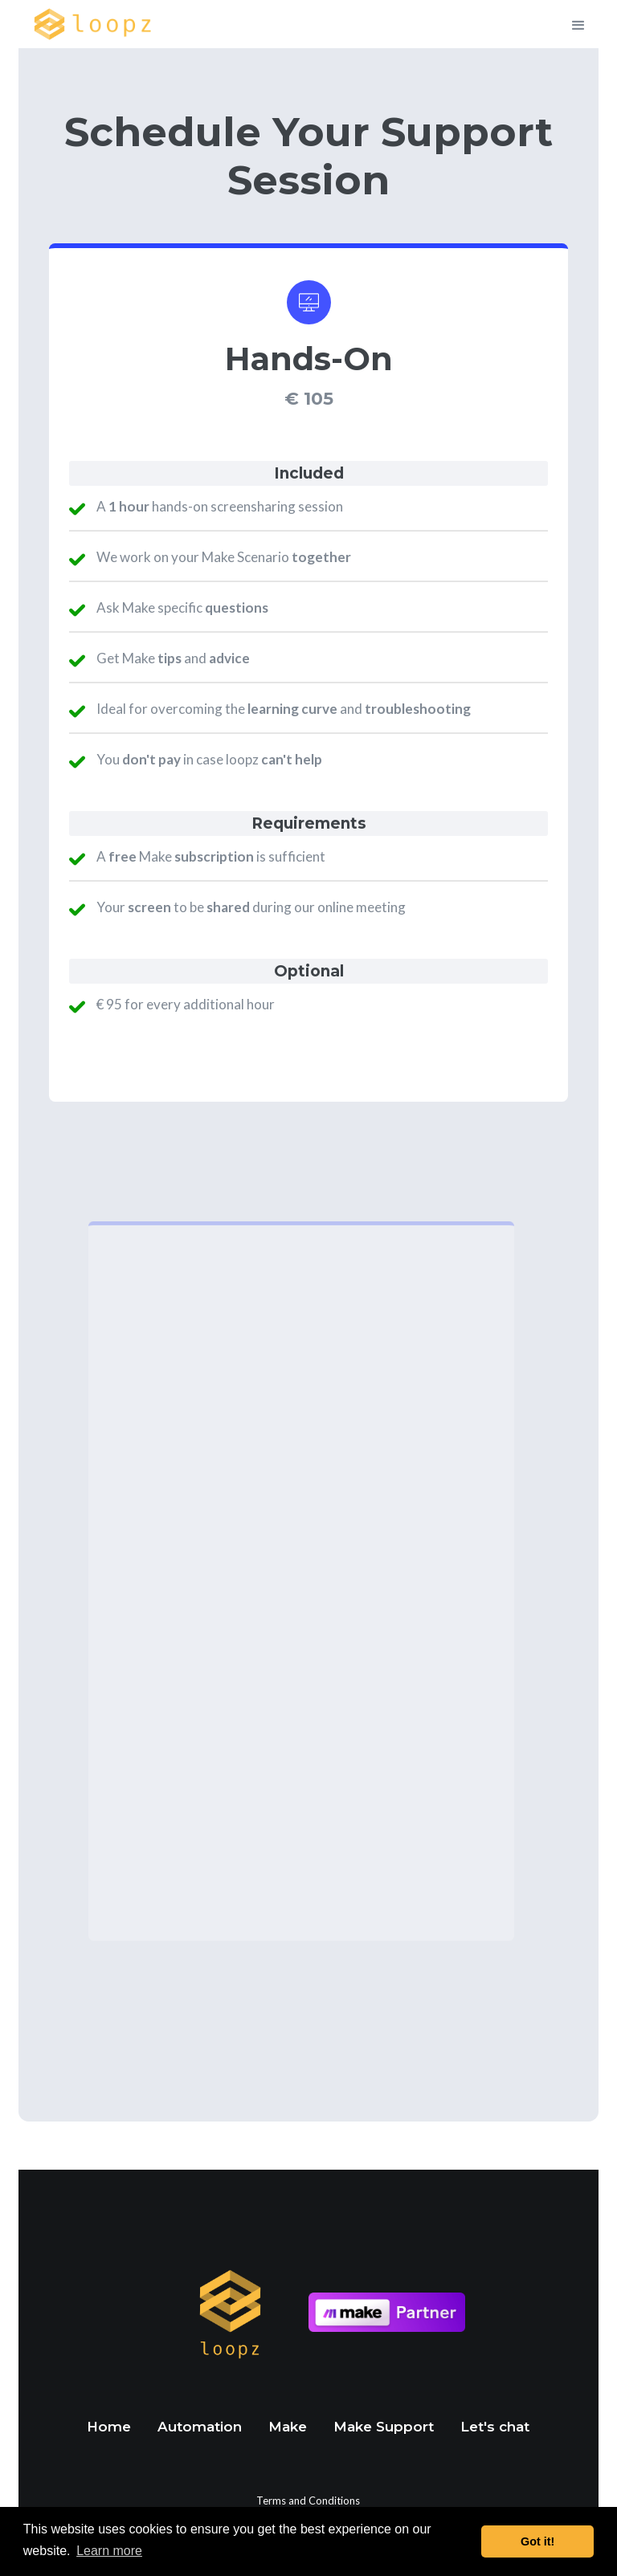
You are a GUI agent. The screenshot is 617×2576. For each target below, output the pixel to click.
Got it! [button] (537, 2541)
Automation (199, 2427)
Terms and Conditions (308, 2500)
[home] (94, 24)
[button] (585, 24)
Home (109, 2427)
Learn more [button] (109, 2551)
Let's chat (494, 2427)
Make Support (383, 2427)
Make (287, 2427)
